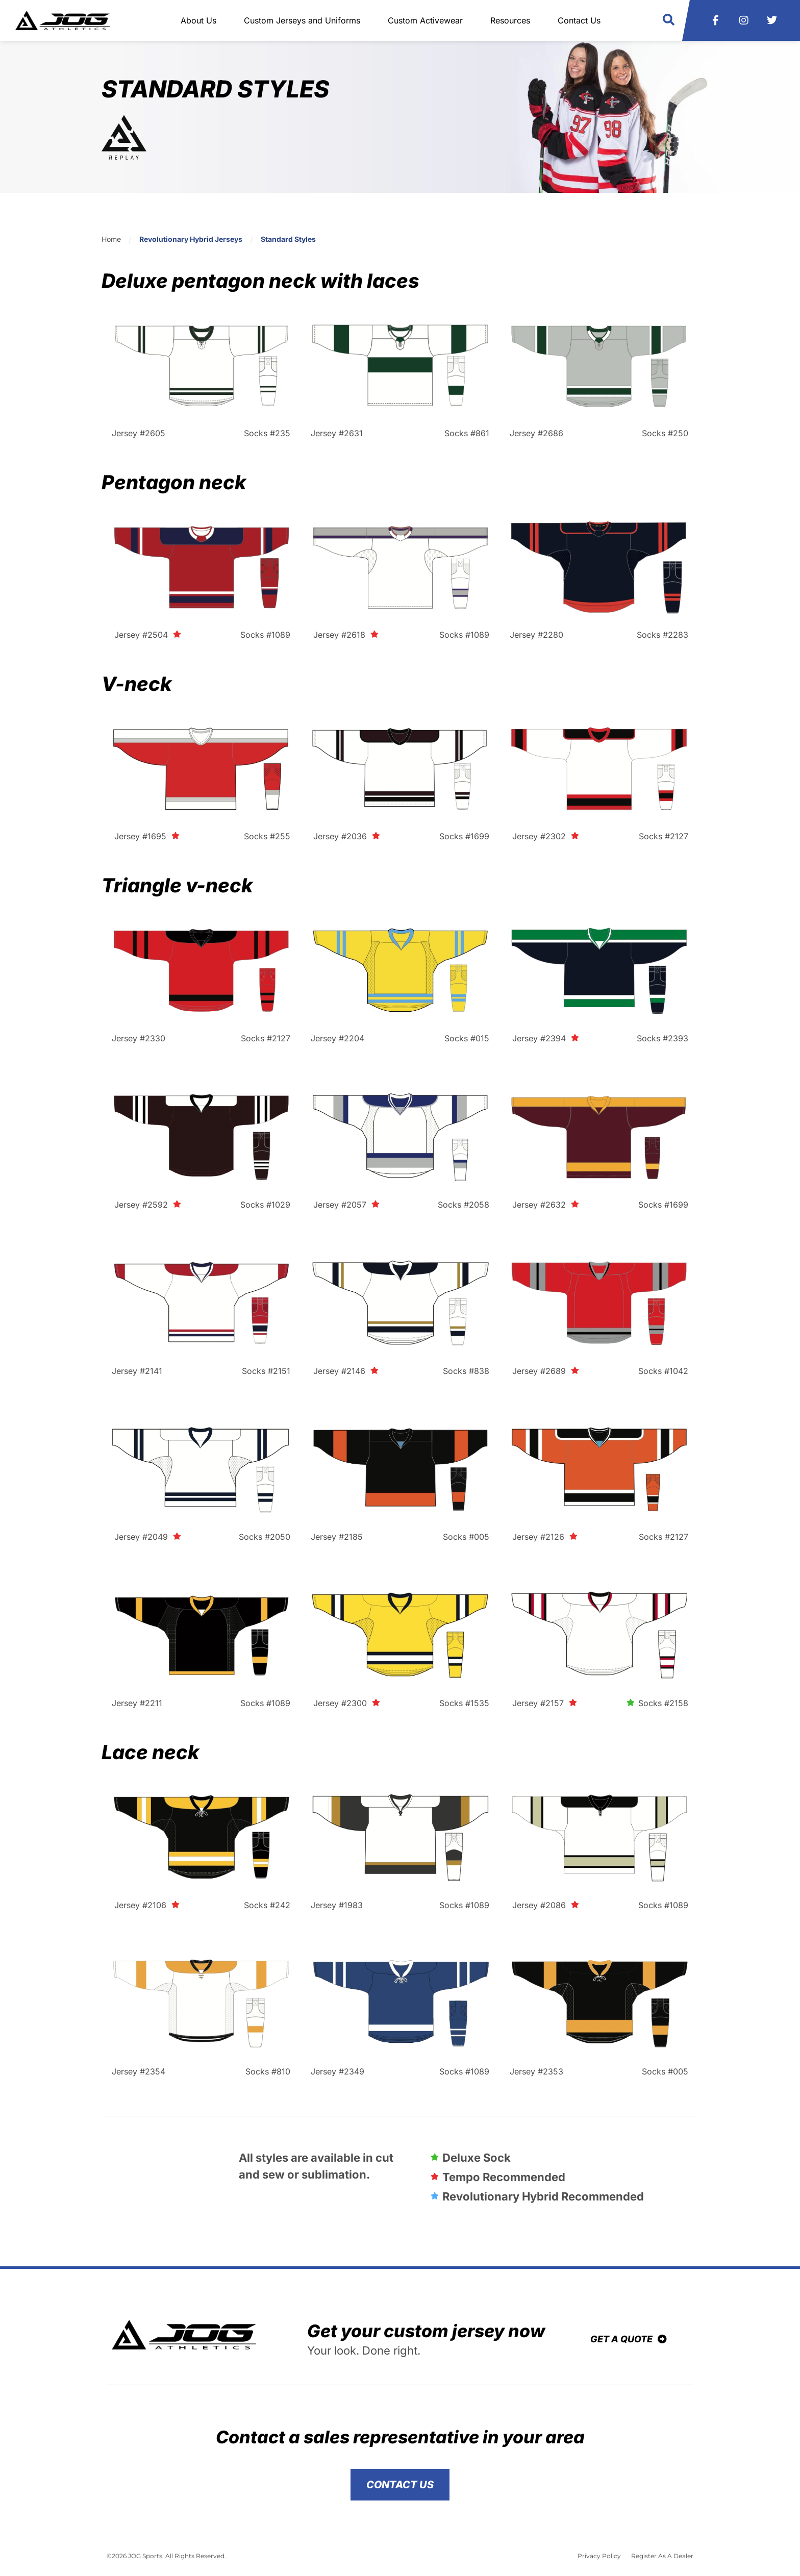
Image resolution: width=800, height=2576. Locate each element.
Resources (510, 20)
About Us (198, 20)
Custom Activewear (425, 20)
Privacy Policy (599, 2556)
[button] (668, 20)
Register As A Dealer (662, 2556)
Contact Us (579, 20)
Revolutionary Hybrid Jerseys (190, 239)
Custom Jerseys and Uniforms (302, 20)
